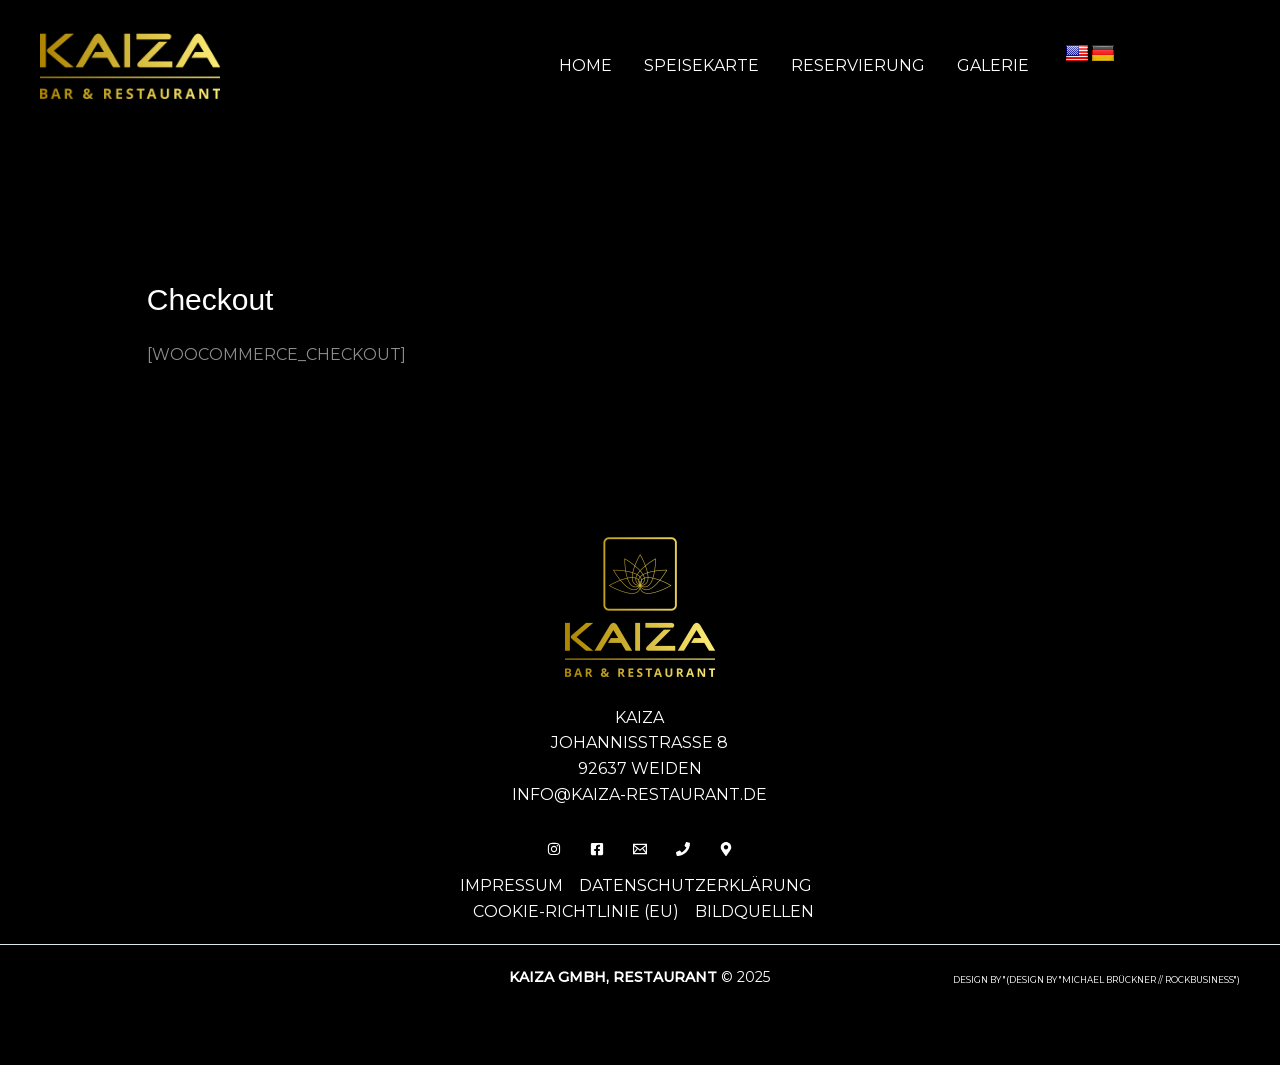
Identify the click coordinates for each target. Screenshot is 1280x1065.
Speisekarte (701, 65)
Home (585, 65)
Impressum (511, 885)
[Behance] (726, 849)
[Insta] (554, 849)
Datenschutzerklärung (695, 885)
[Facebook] (597, 849)
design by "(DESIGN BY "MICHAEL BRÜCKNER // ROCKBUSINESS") (1096, 980)
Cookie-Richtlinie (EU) (576, 911)
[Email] (640, 849)
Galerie (993, 65)
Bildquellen (754, 911)
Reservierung (858, 65)
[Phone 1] (683, 849)
